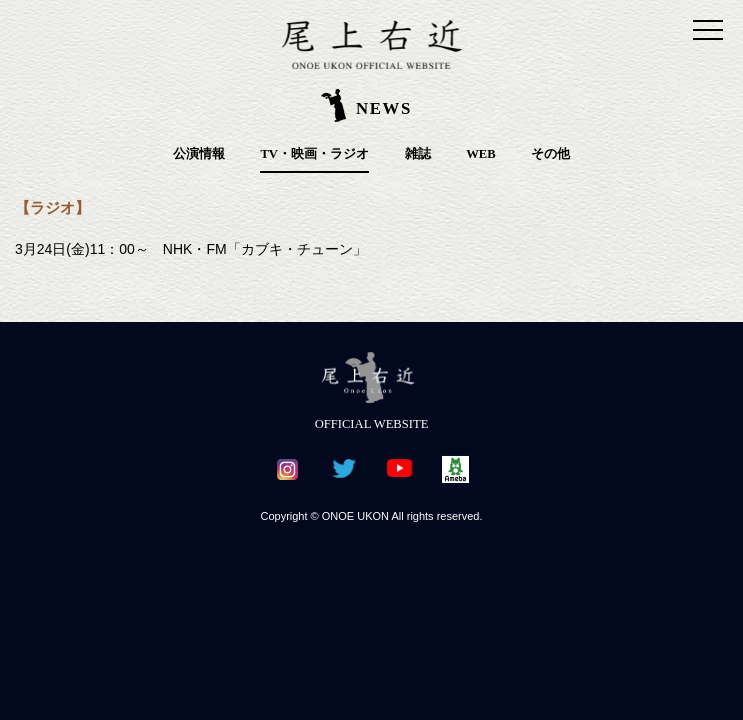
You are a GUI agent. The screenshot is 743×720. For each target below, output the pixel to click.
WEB (480, 154)
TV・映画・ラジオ (314, 154)
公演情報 (199, 154)
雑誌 (418, 154)
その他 (550, 154)
